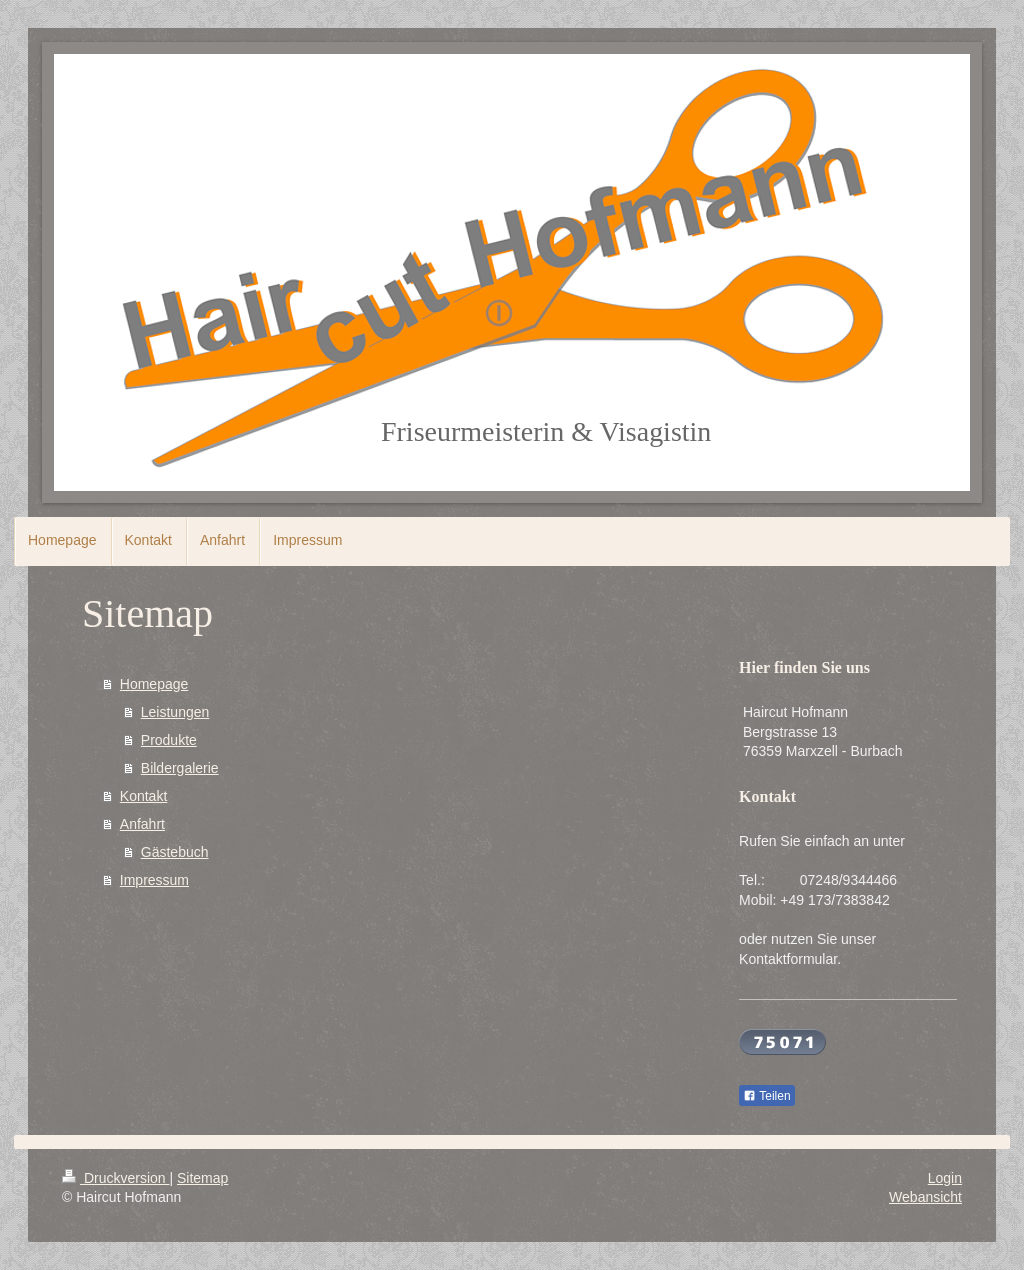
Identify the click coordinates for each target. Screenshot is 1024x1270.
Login (945, 1178)
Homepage (154, 684)
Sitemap (202, 1178)
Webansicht (925, 1197)
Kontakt (143, 796)
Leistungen (175, 712)
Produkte (169, 740)
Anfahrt (142, 824)
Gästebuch (175, 852)
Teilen (766, 1096)
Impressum (154, 880)
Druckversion (115, 1178)
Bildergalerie (180, 768)
